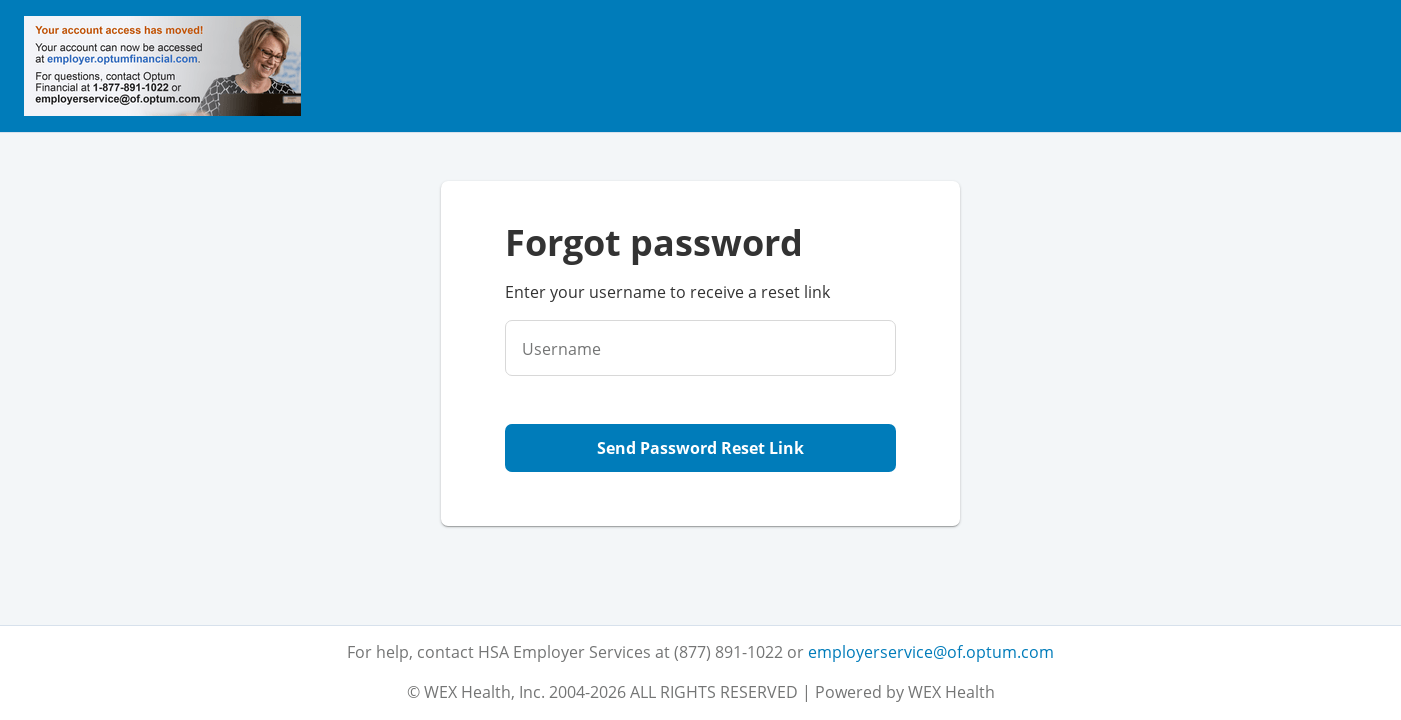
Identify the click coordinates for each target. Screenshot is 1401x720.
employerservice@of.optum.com (931, 652)
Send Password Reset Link (700, 448)
